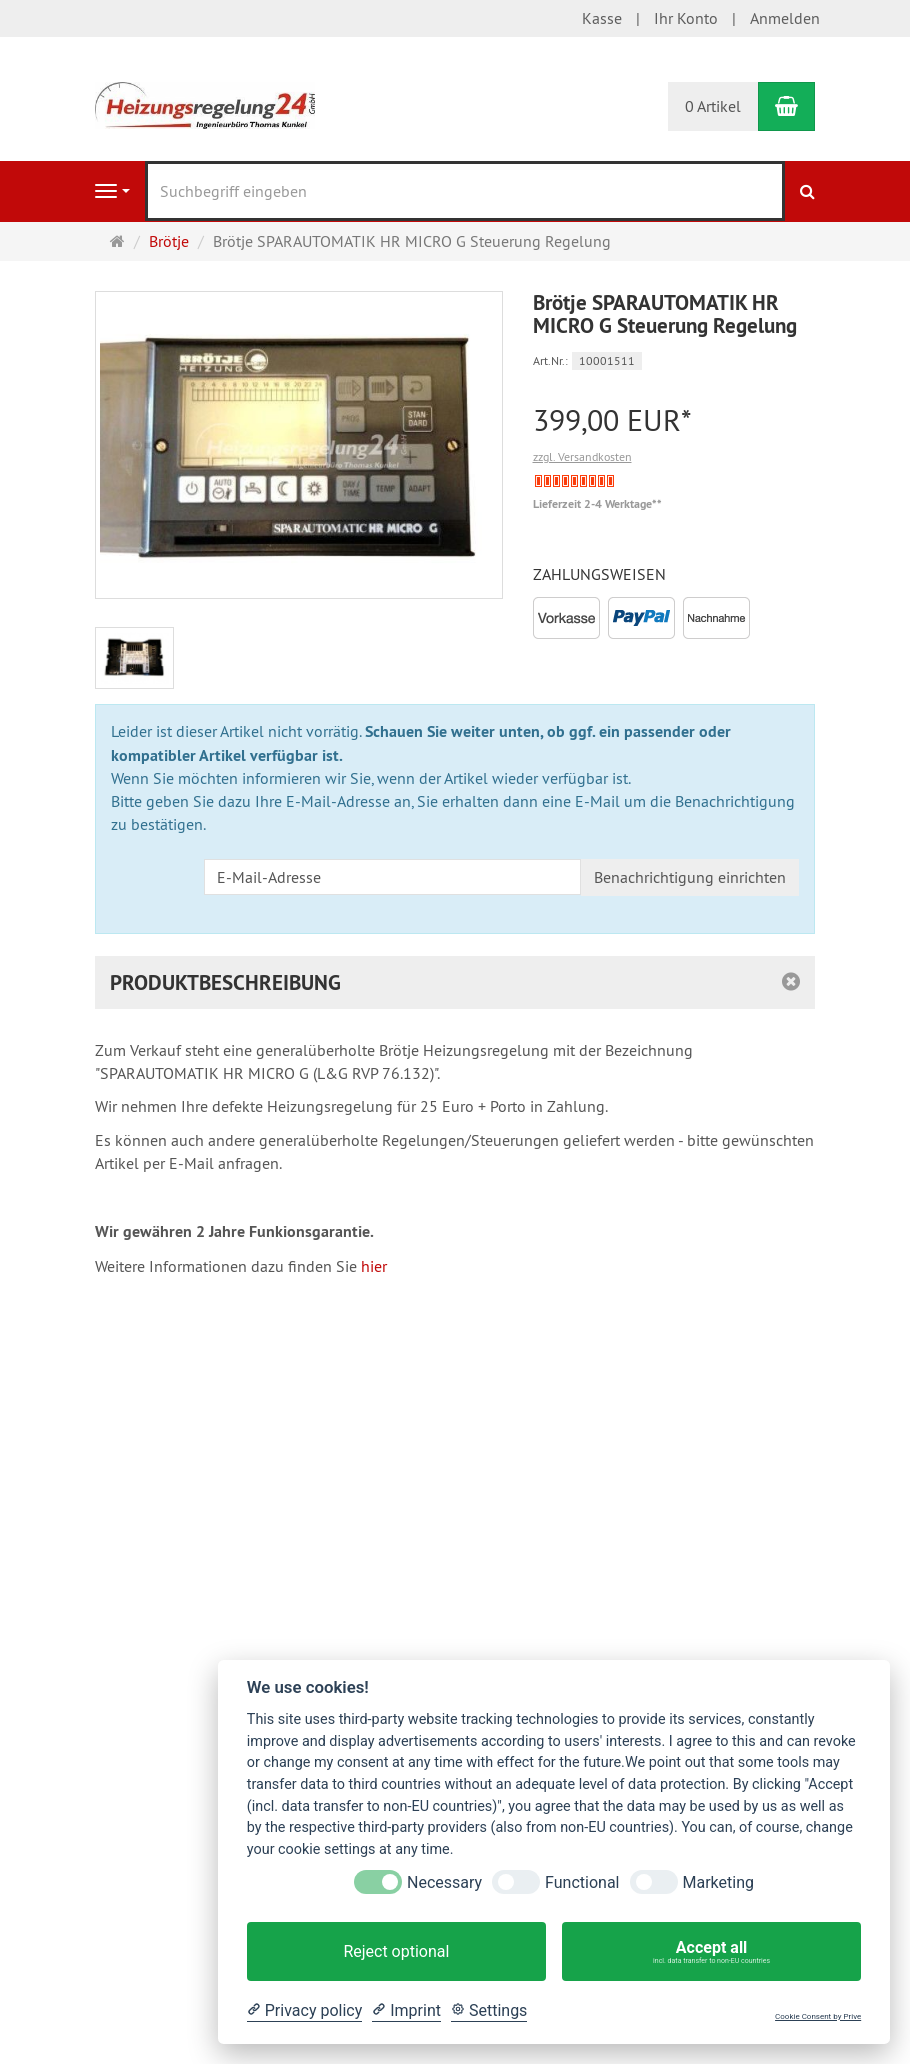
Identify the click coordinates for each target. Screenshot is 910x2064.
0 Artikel (713, 106)
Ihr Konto (686, 18)
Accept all (711, 1952)
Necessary (444, 1882)
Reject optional (396, 1951)
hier (374, 1266)
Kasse (602, 18)
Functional (582, 1882)
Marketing (718, 1882)
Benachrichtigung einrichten (690, 877)
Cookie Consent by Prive (818, 2016)
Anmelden (785, 18)
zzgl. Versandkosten (582, 456)
